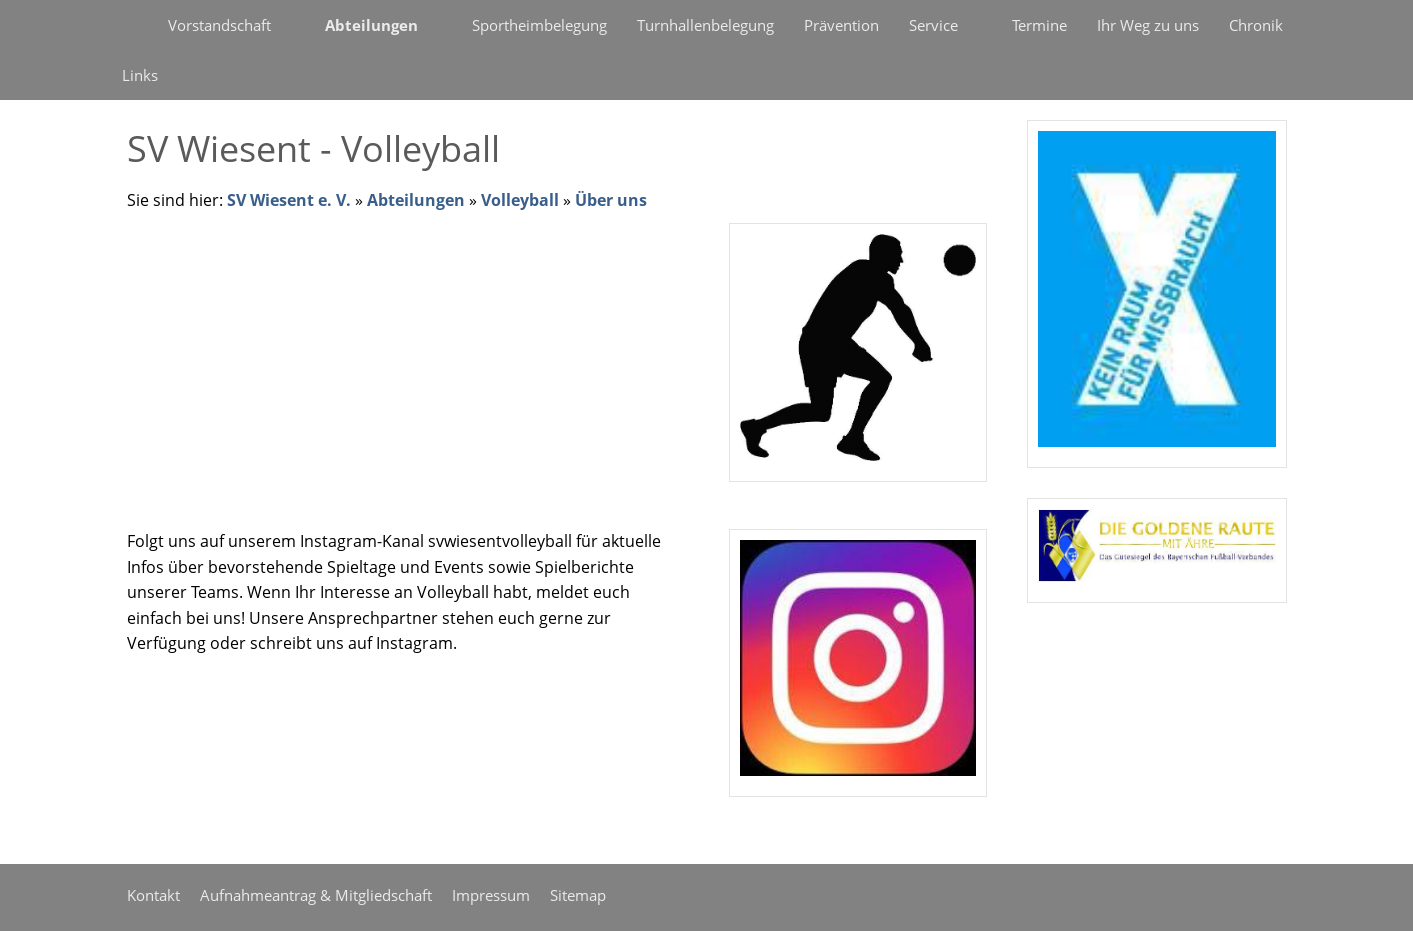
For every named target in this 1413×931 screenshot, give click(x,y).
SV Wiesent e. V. (289, 200)
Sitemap (578, 895)
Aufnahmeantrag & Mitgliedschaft (316, 895)
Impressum (491, 895)
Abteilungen (416, 200)
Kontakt (153, 895)
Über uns (611, 200)
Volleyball (520, 200)
